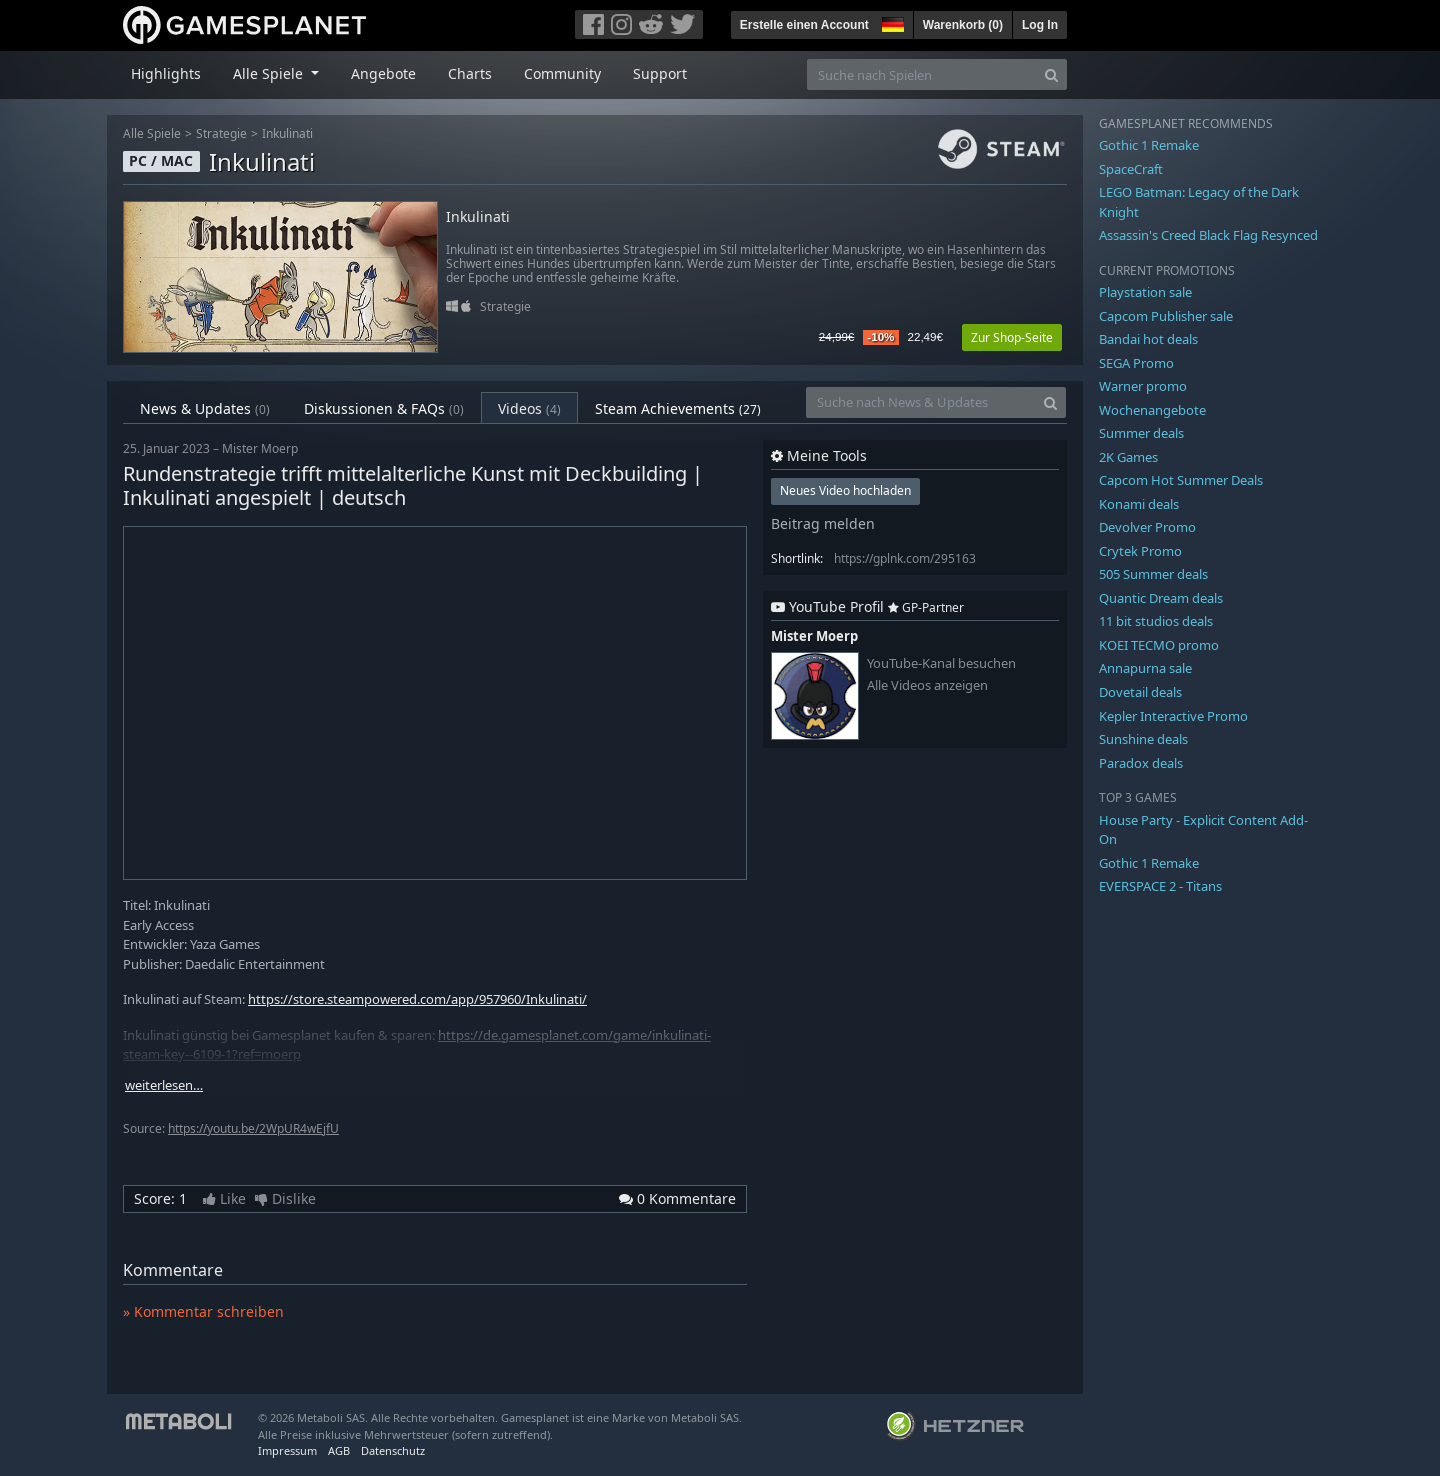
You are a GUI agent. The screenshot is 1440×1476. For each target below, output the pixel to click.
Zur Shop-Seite (1012, 337)
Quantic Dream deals (1161, 598)
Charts (470, 73)
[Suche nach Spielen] (922, 74)
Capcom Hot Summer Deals (1181, 480)
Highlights (166, 73)
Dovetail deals (1140, 692)
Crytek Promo (1140, 551)
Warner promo (1143, 386)
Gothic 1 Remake (1149, 145)
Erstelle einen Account (804, 25)
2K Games (1128, 457)
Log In (1040, 25)
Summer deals (1141, 433)
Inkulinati (287, 133)
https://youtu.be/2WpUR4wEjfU (253, 1128)
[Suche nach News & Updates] (921, 402)
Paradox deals (1141, 763)
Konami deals (1139, 504)
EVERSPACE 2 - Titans (1160, 886)
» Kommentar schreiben (203, 1311)
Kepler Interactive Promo (1173, 716)
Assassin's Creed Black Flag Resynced (1208, 235)
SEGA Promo (1136, 363)
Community (562, 73)
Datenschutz (393, 1450)
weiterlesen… (164, 1085)
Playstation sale (1145, 292)
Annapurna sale (1145, 668)
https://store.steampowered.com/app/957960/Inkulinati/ (417, 999)
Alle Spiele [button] (270, 73)
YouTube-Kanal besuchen (941, 663)
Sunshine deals (1143, 739)
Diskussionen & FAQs (384, 408)
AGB (339, 1450)
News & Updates (205, 408)
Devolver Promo (1147, 527)
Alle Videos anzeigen (927, 685)
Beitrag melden (823, 523)
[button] (891, 22)
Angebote (383, 73)
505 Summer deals (1153, 574)
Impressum (287, 1450)
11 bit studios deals (1156, 621)
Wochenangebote (1152, 410)
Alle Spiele (152, 133)
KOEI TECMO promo (1159, 645)
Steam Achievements (678, 408)
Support (660, 73)
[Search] (1051, 74)
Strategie (221, 133)
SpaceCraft (1131, 169)
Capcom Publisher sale (1166, 316)
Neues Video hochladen (845, 490)
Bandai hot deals (1148, 339)
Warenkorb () (963, 25)
